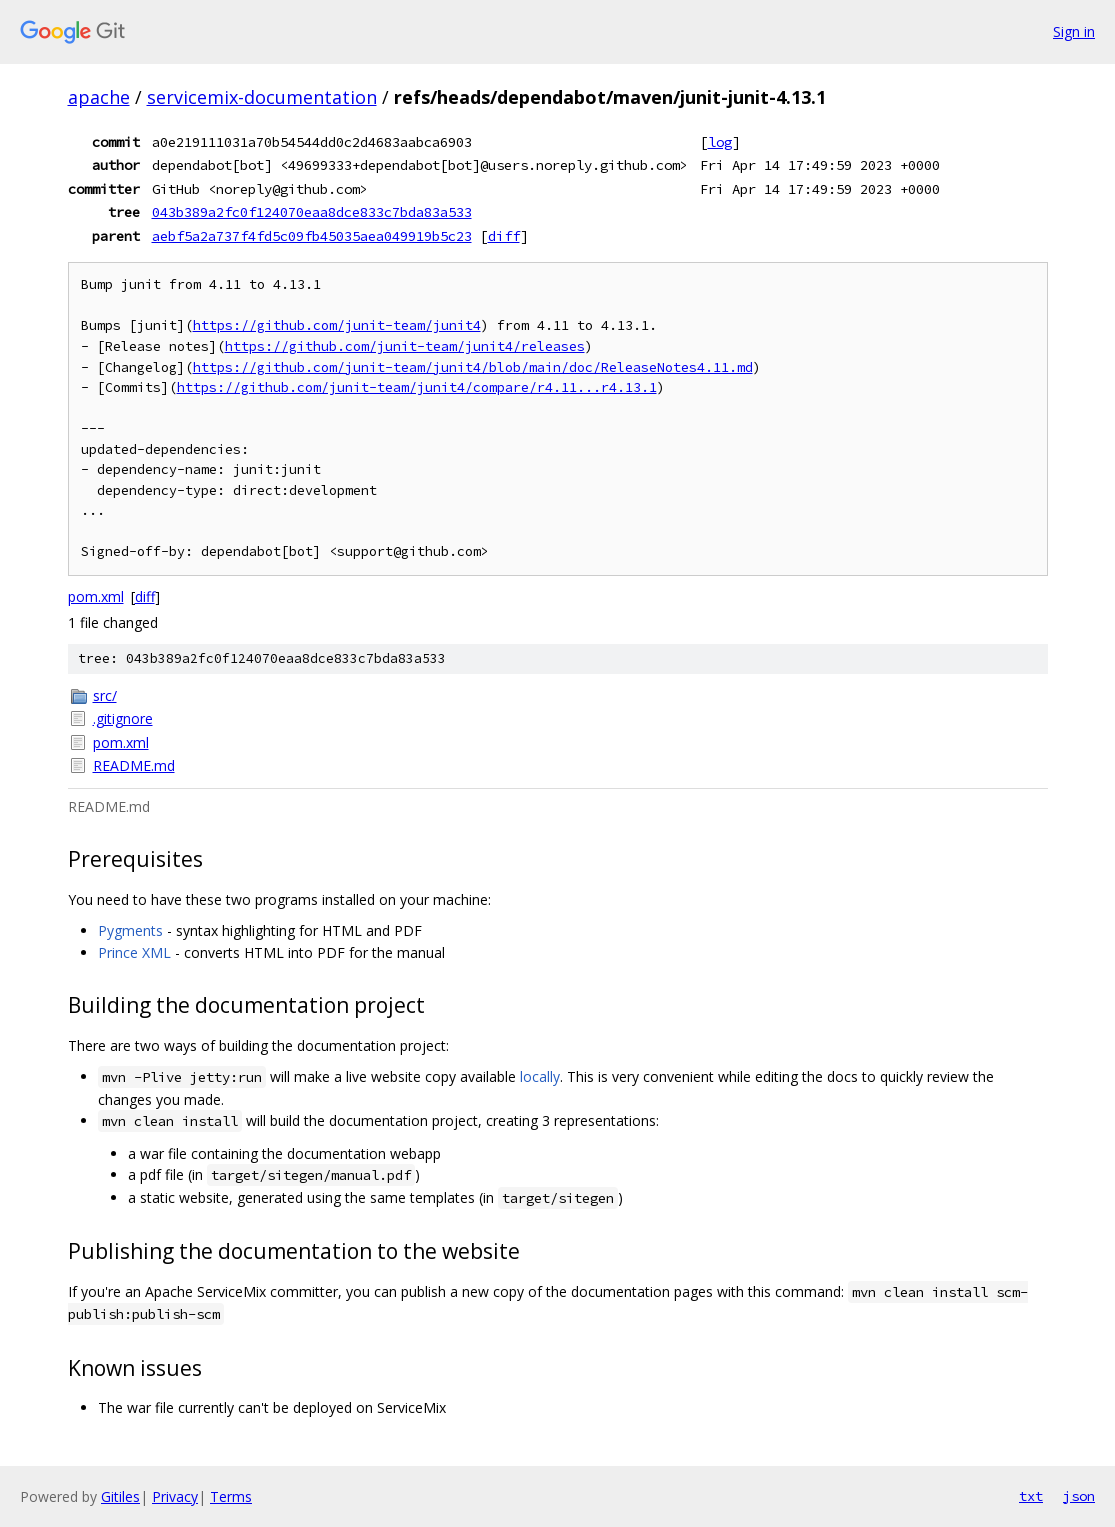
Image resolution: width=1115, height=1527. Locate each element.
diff (504, 236)
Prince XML (134, 952)
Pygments (130, 930)
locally (540, 1076)
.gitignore (123, 718)
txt (1031, 1496)
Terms (231, 1496)
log (720, 142)
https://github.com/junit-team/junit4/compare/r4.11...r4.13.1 (417, 387)
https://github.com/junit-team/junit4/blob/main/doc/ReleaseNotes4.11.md (473, 367)
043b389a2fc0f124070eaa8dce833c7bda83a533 (312, 212)
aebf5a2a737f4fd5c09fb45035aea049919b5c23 (312, 236)
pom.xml (96, 596)
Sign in (1074, 31)
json (1079, 1496)
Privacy (175, 1496)
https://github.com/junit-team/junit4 (337, 325)
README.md (134, 765)
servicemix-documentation (262, 97)
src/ (105, 695)
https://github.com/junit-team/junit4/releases (405, 346)
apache (99, 97)
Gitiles (120, 1496)
